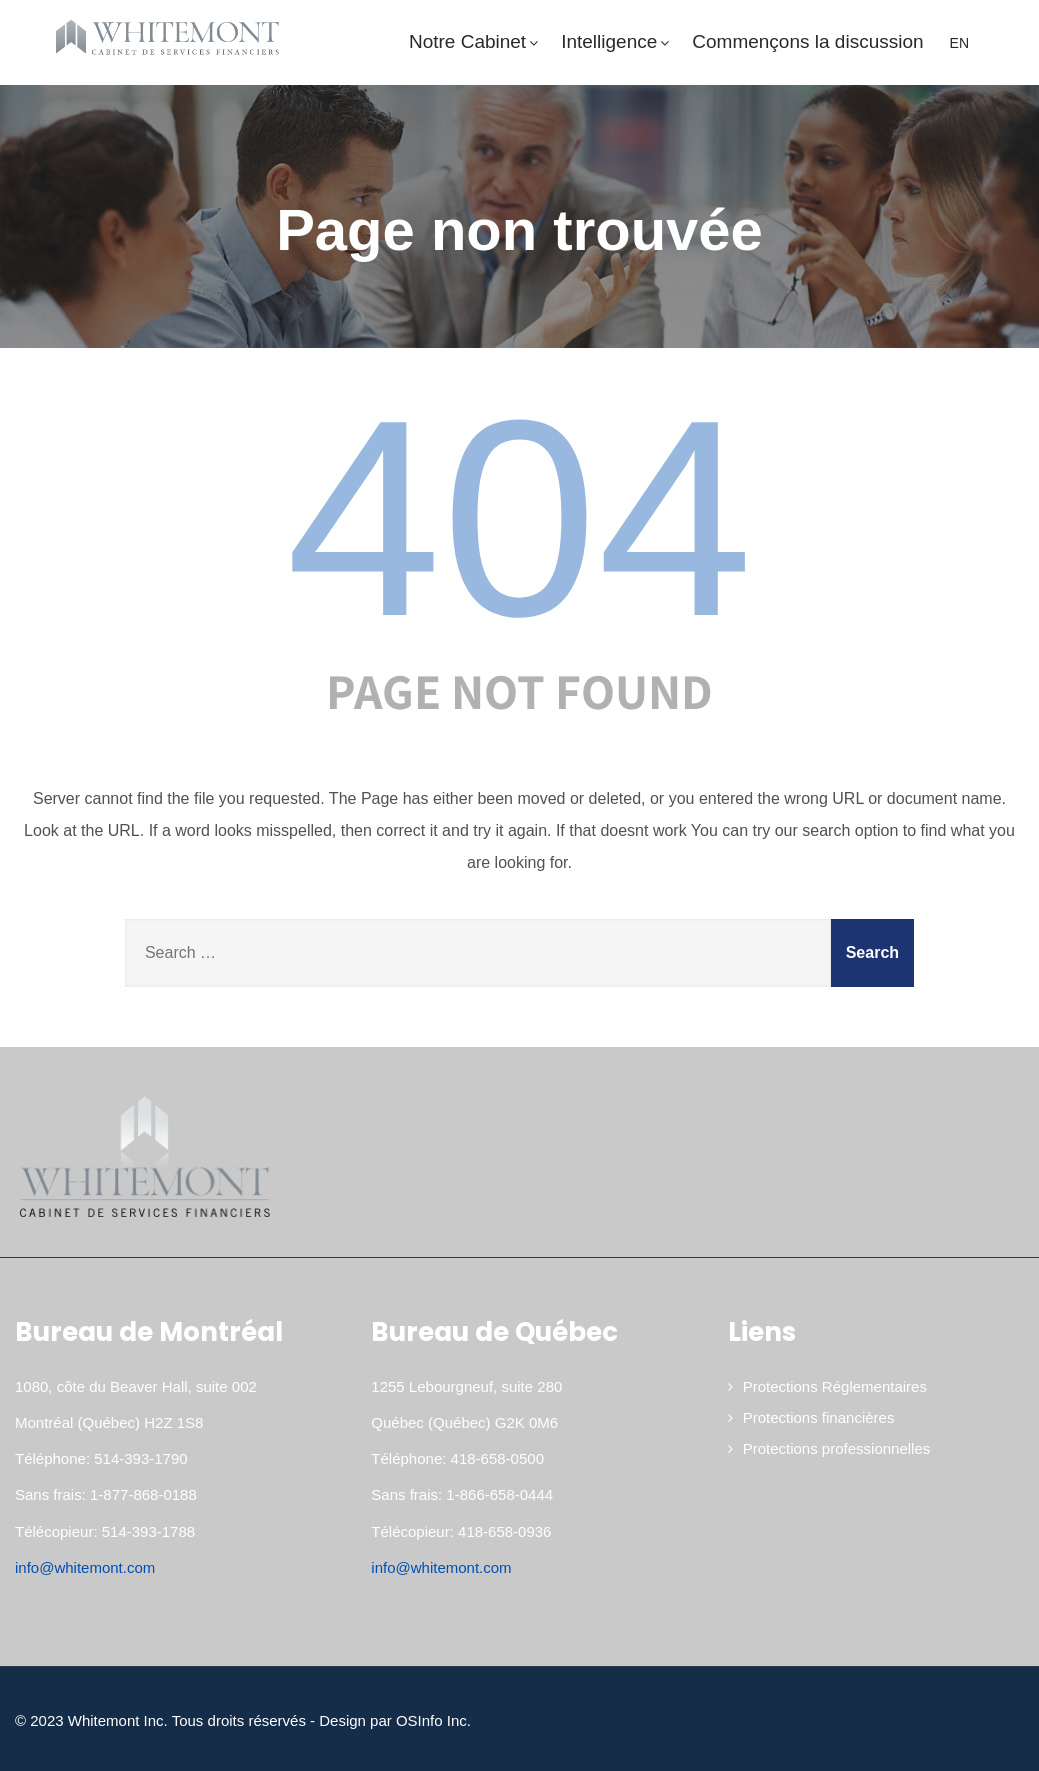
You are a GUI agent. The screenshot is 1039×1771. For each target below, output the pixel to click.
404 (519, 518)
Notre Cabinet (475, 41)
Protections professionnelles (837, 1448)
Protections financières (819, 1417)
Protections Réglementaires (835, 1386)
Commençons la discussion (807, 41)
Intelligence (616, 41)
